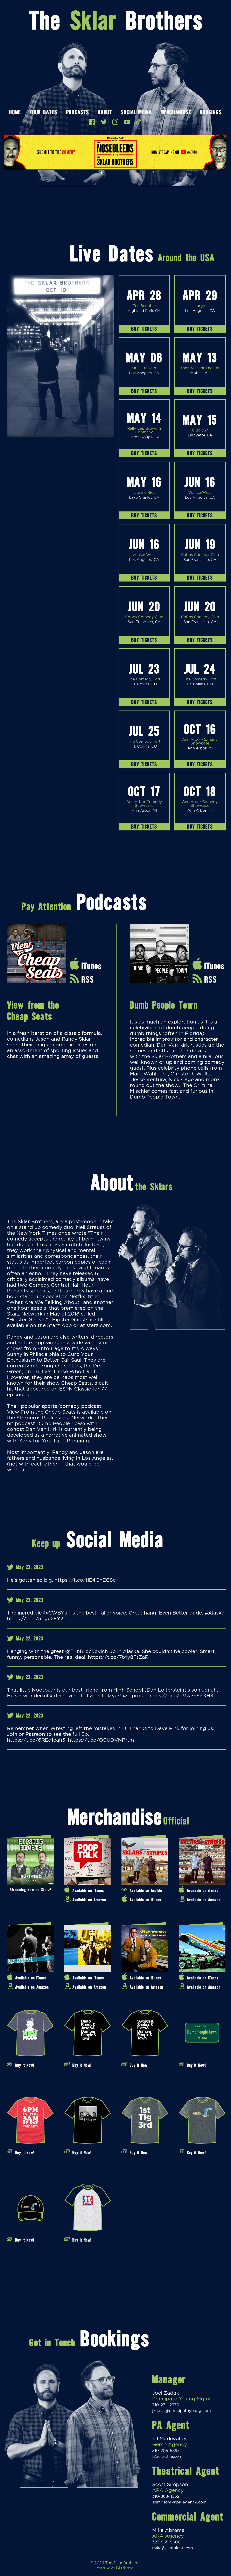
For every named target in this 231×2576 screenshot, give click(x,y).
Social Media (136, 113)
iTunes (92, 966)
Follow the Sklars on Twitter (104, 121)
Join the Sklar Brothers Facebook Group (92, 121)
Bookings (211, 113)
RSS (88, 979)
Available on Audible (146, 1890)
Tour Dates (43, 113)
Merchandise (176, 113)
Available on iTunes (88, 1890)
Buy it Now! (24, 2065)
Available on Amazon (89, 1899)
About (105, 113)
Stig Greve (124, 2567)
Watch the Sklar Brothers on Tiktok (138, 121)
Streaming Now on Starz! (30, 1889)
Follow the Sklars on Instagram (115, 121)
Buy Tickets (144, 329)
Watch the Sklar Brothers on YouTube (127, 121)
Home (15, 113)
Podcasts (77, 113)
